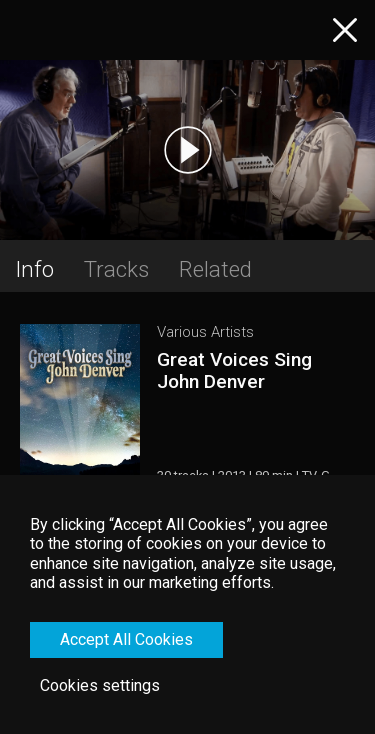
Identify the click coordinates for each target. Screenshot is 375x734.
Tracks (116, 269)
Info (34, 269)
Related (215, 269)
